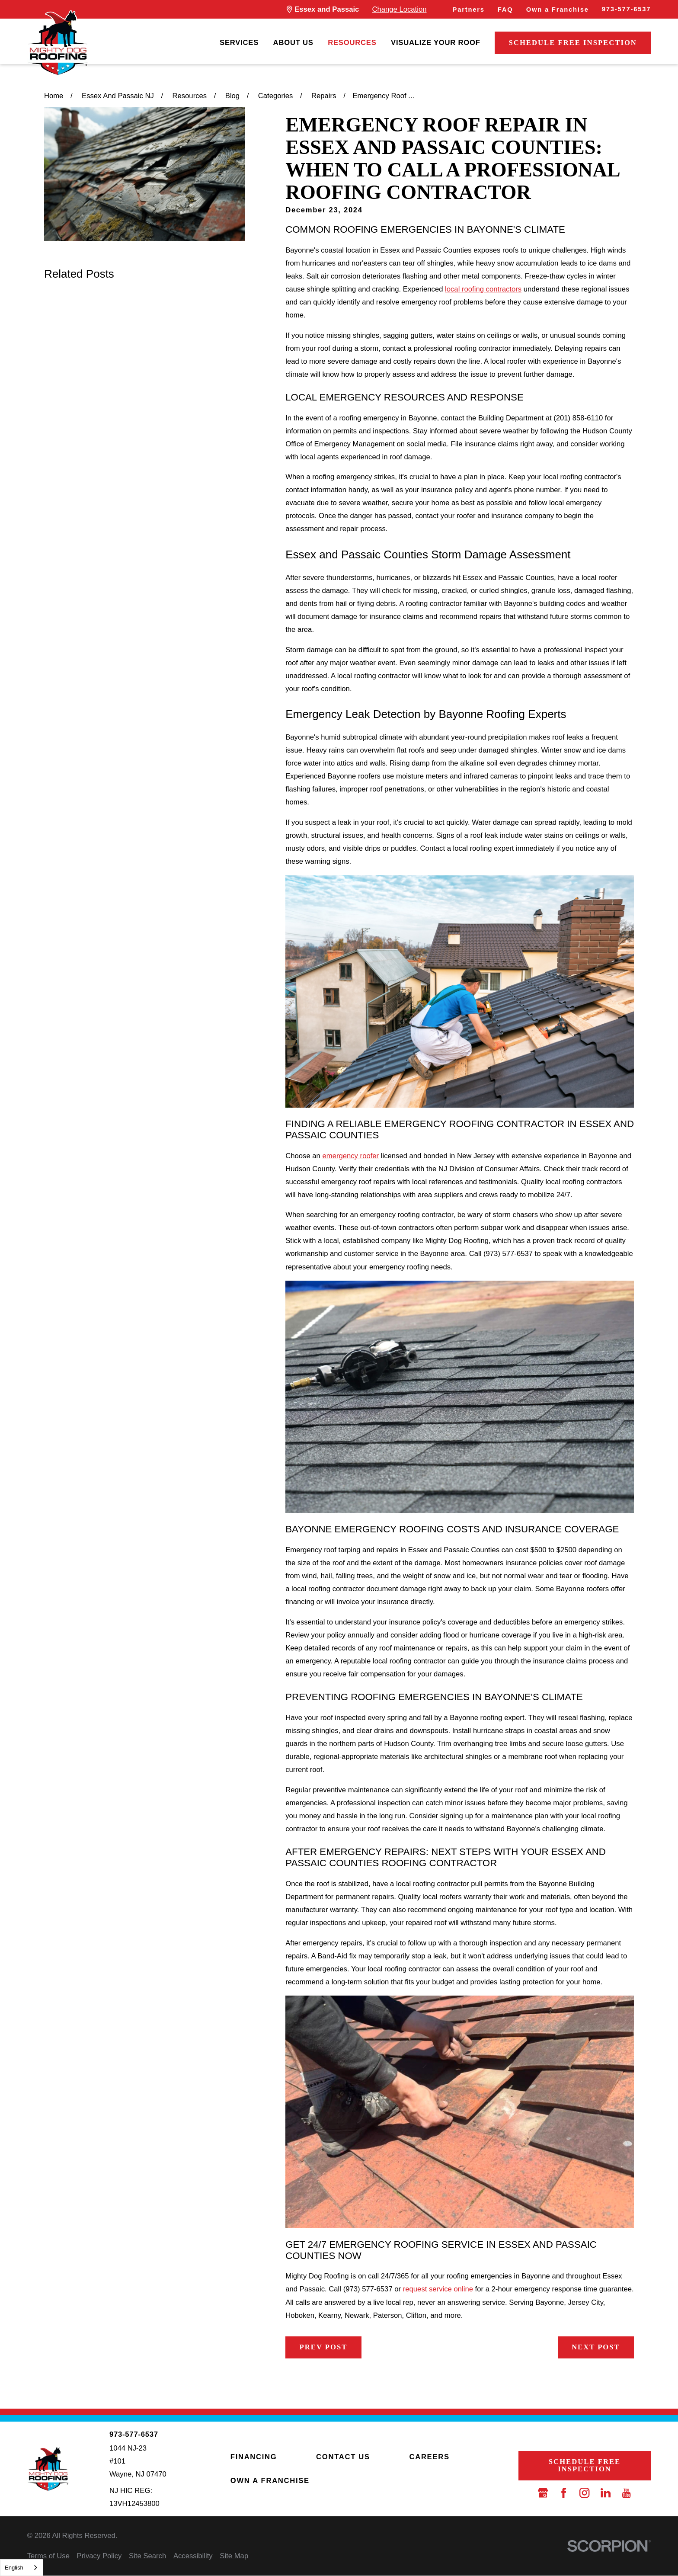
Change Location (399, 9)
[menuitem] (239, 42)
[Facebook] (564, 2493)
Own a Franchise (557, 9)
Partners (469, 9)
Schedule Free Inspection (573, 42)
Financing (253, 2457)
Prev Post (324, 2347)
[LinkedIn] (606, 2493)
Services (239, 42)
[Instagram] (584, 2493)
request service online (438, 2289)
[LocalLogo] (57, 43)
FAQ (505, 9)
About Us (293, 42)
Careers (429, 2457)
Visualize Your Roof (435, 42)
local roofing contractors (483, 289)
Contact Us (343, 2457)
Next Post (596, 2347)
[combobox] (21, 2567)
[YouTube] (626, 2493)
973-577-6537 (626, 9)
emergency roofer (350, 1156)
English (14, 2567)
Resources (352, 42)
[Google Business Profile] (543, 2493)
